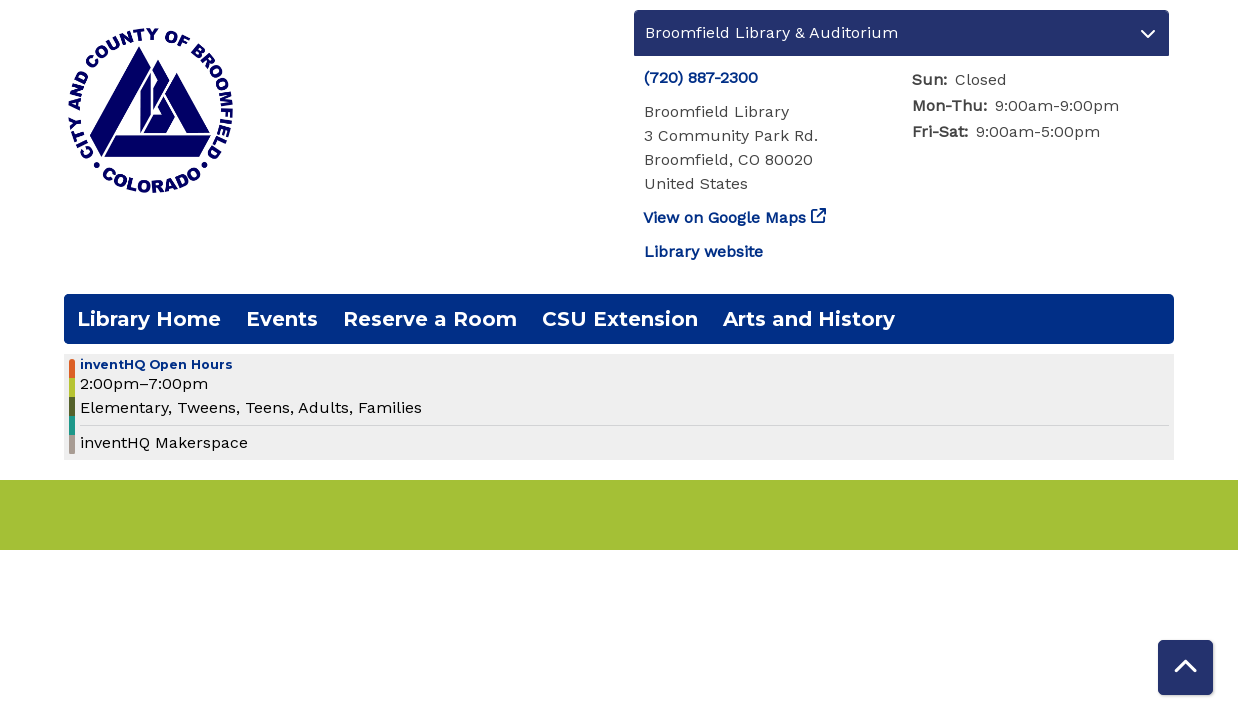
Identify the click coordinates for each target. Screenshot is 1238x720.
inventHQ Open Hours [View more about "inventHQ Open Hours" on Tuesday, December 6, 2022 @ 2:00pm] (156, 365)
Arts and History (809, 319)
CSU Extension (620, 319)
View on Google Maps (725, 217)
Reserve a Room (430, 319)
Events (282, 319)
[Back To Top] (1185, 667)
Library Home (149, 319)
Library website (703, 251)
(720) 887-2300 (701, 77)
